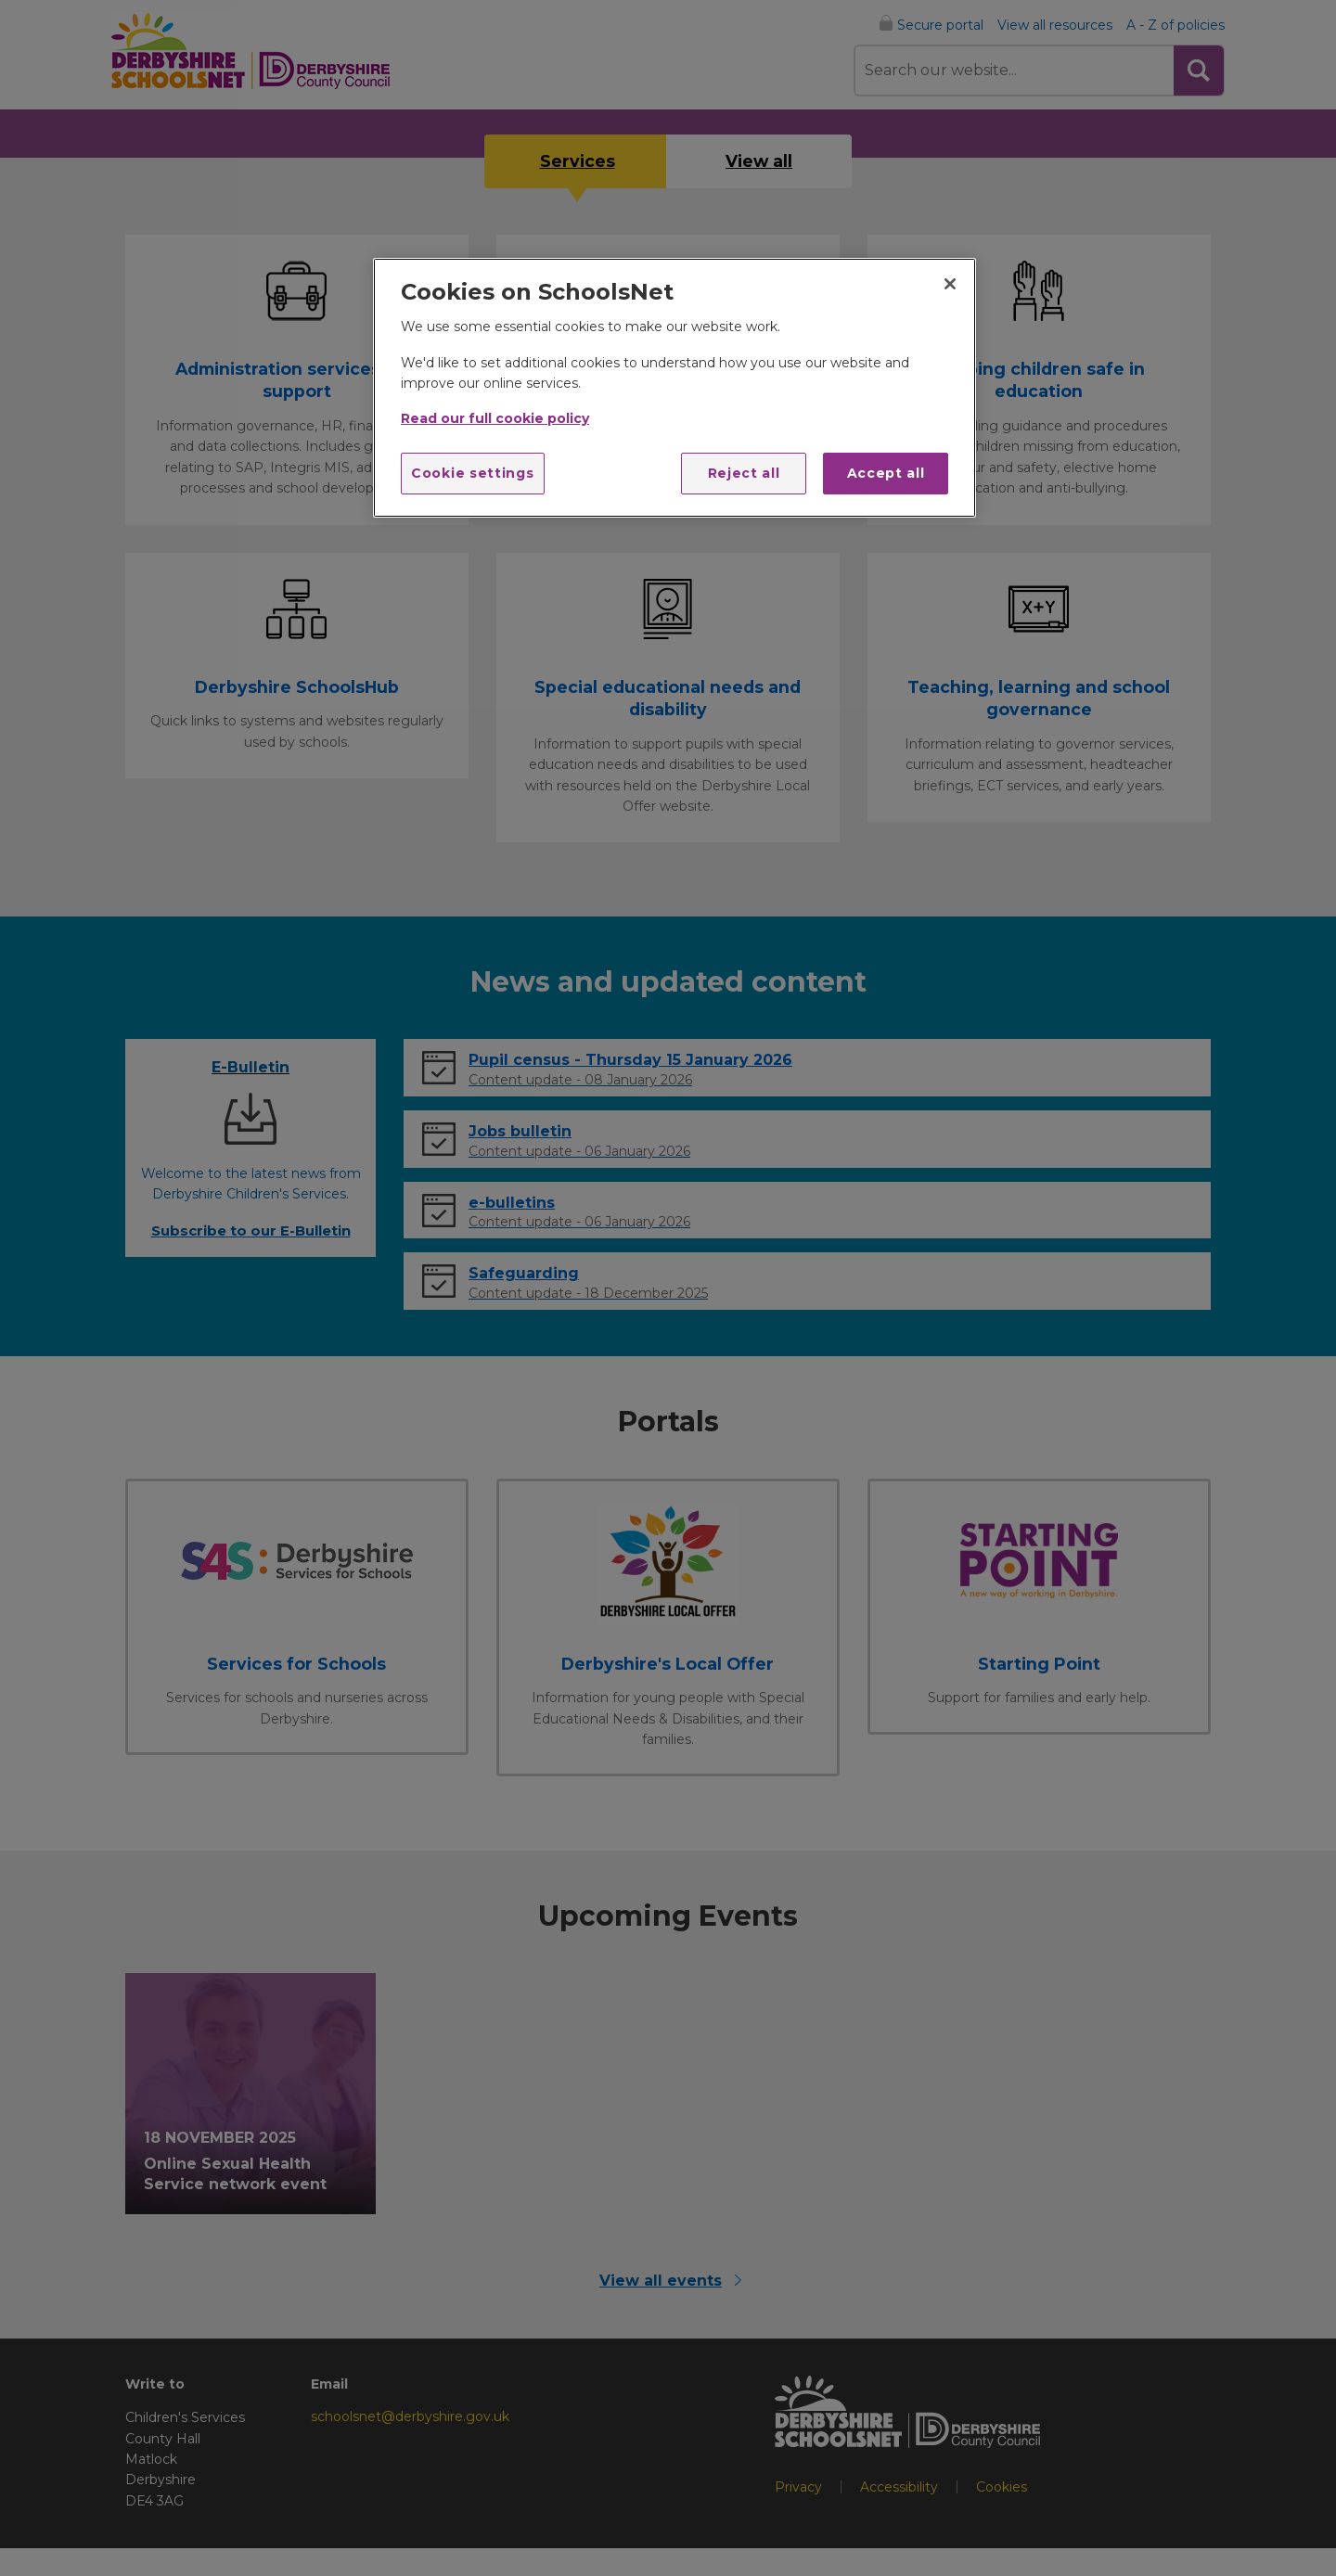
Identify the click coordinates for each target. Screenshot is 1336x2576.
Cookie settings (472, 473)
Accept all (886, 473)
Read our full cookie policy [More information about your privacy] (495, 418)
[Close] (950, 283)
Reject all (744, 473)
